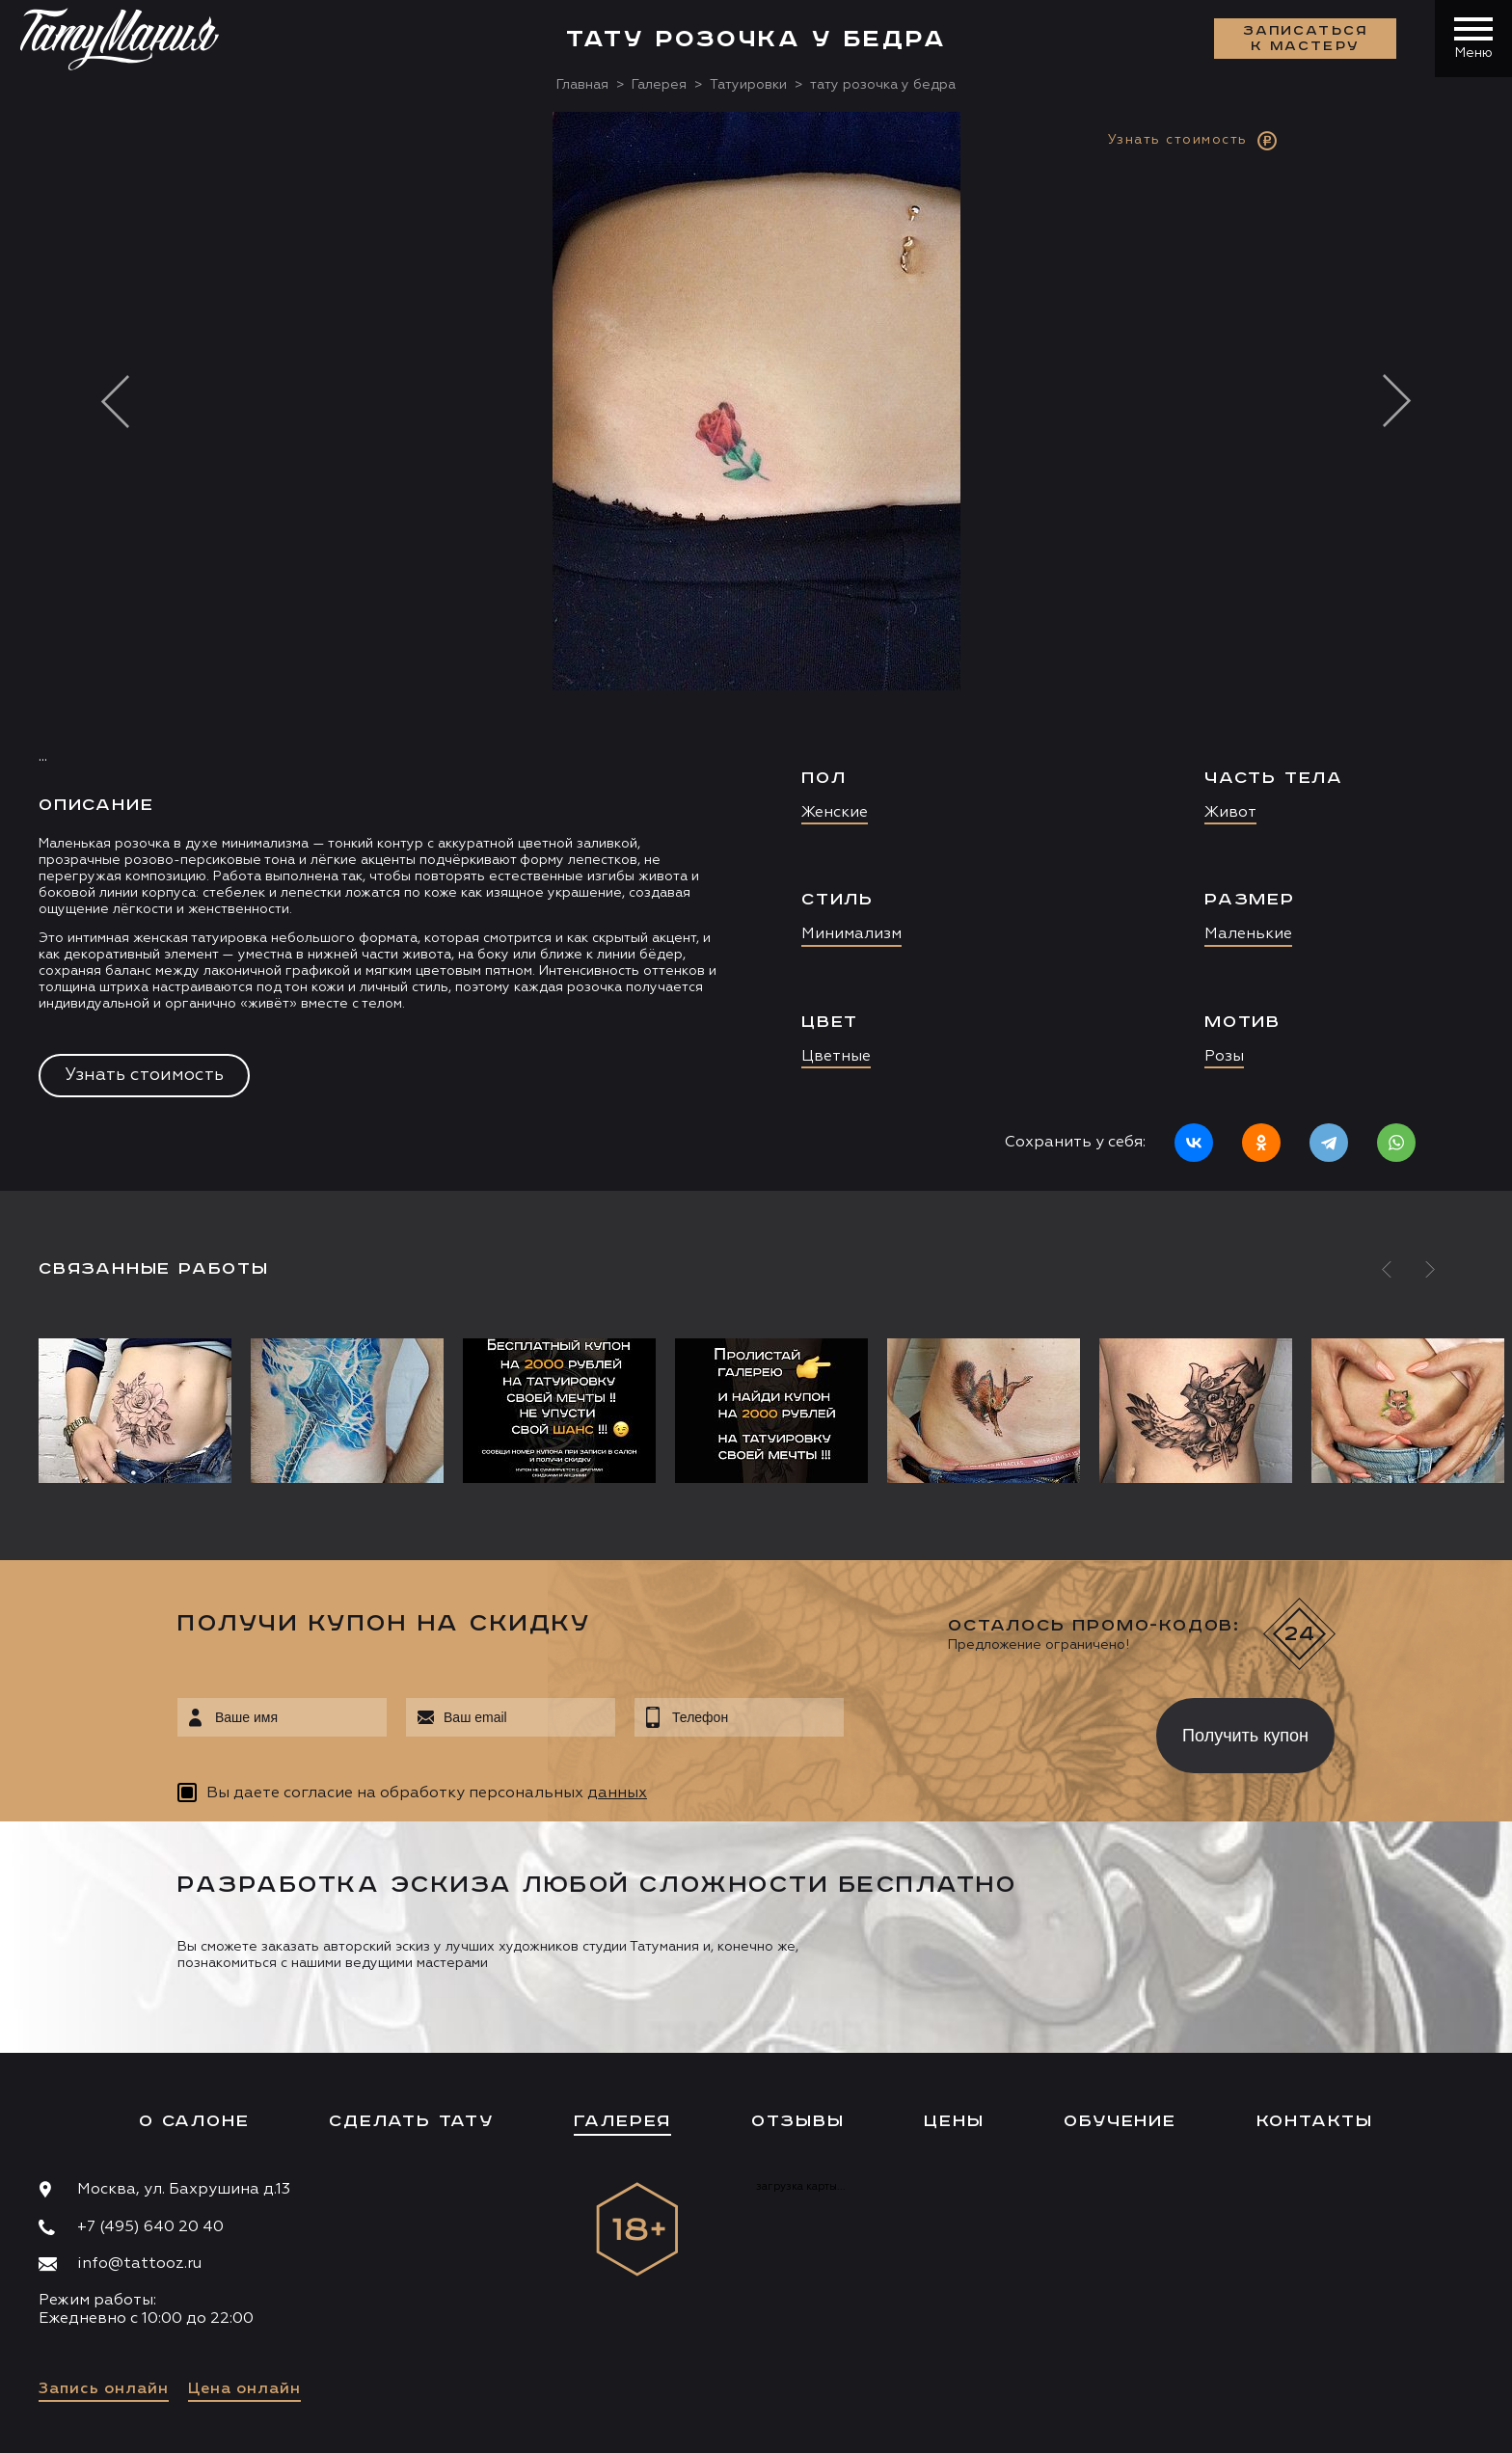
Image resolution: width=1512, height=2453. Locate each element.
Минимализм (851, 934)
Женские (834, 813)
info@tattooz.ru (139, 2264)
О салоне (194, 2121)
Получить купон (1245, 1735)
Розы (1224, 1057)
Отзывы (798, 2121)
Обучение (1119, 2121)
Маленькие (1248, 934)
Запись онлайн (104, 2389)
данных (617, 1793)
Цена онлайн (244, 2389)
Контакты (1314, 2121)
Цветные (836, 1057)
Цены (954, 2121)
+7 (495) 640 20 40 (150, 2227)
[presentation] (986, 1730)
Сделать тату (411, 2121)
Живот (1230, 813)
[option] (756, 651)
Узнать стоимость (144, 1075)
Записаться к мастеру (1305, 38)
